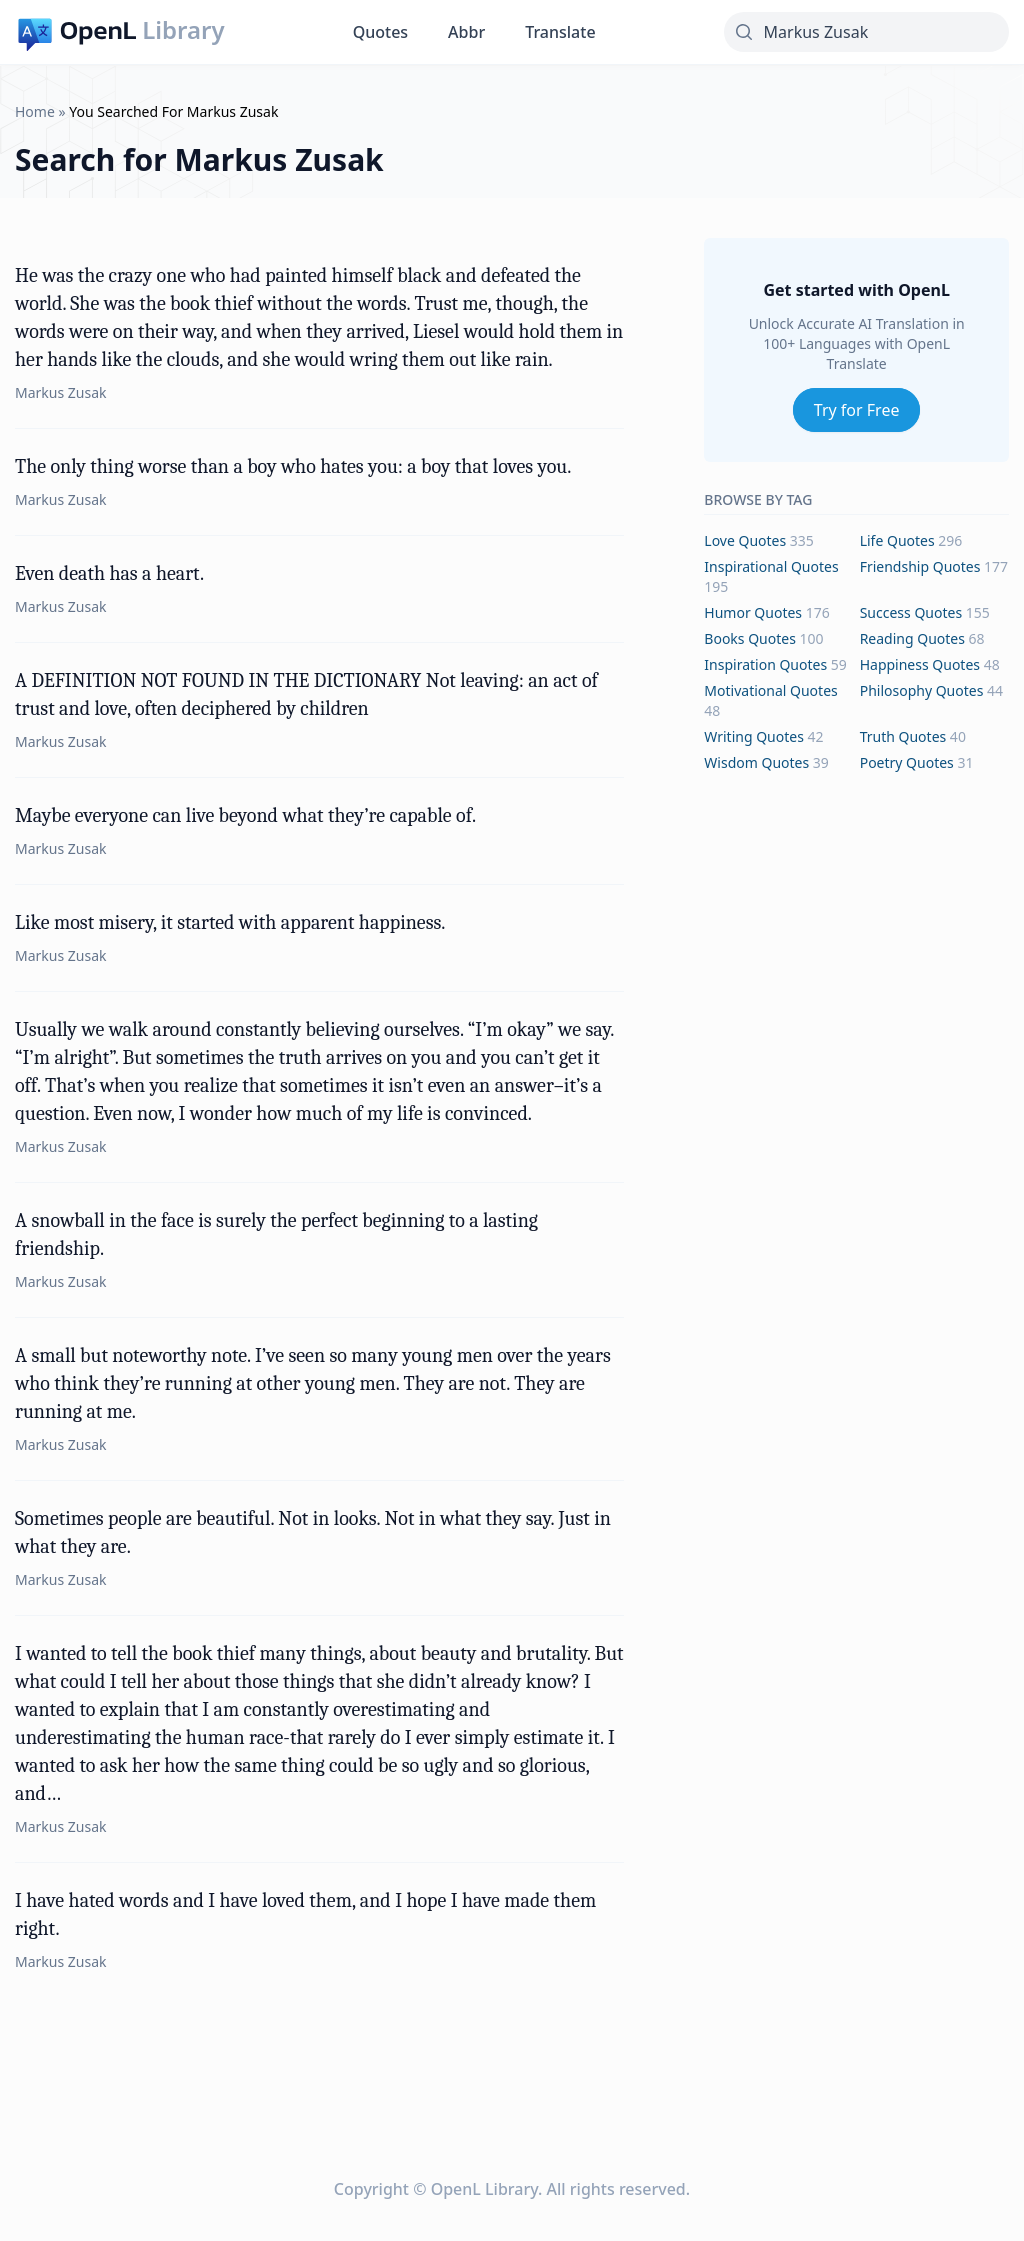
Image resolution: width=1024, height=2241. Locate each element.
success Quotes (911, 612)
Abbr (466, 32)
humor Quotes (753, 612)
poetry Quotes (907, 762)
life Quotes (897, 540)
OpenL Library (484, 2189)
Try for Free (857, 410)
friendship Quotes (920, 566)
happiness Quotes (920, 664)
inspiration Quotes (765, 664)
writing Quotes (754, 736)
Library (183, 30)
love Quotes (745, 540)
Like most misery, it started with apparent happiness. (230, 922)
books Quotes (750, 638)
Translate (560, 32)
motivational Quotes (770, 690)
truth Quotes (903, 736)
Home (35, 111)
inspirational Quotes (771, 566)
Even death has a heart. (109, 573)
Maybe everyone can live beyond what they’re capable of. (245, 815)
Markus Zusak (61, 392)
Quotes (380, 32)
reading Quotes (912, 638)
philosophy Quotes (922, 690)
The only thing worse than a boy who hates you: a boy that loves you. (293, 466)
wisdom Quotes (756, 762)
